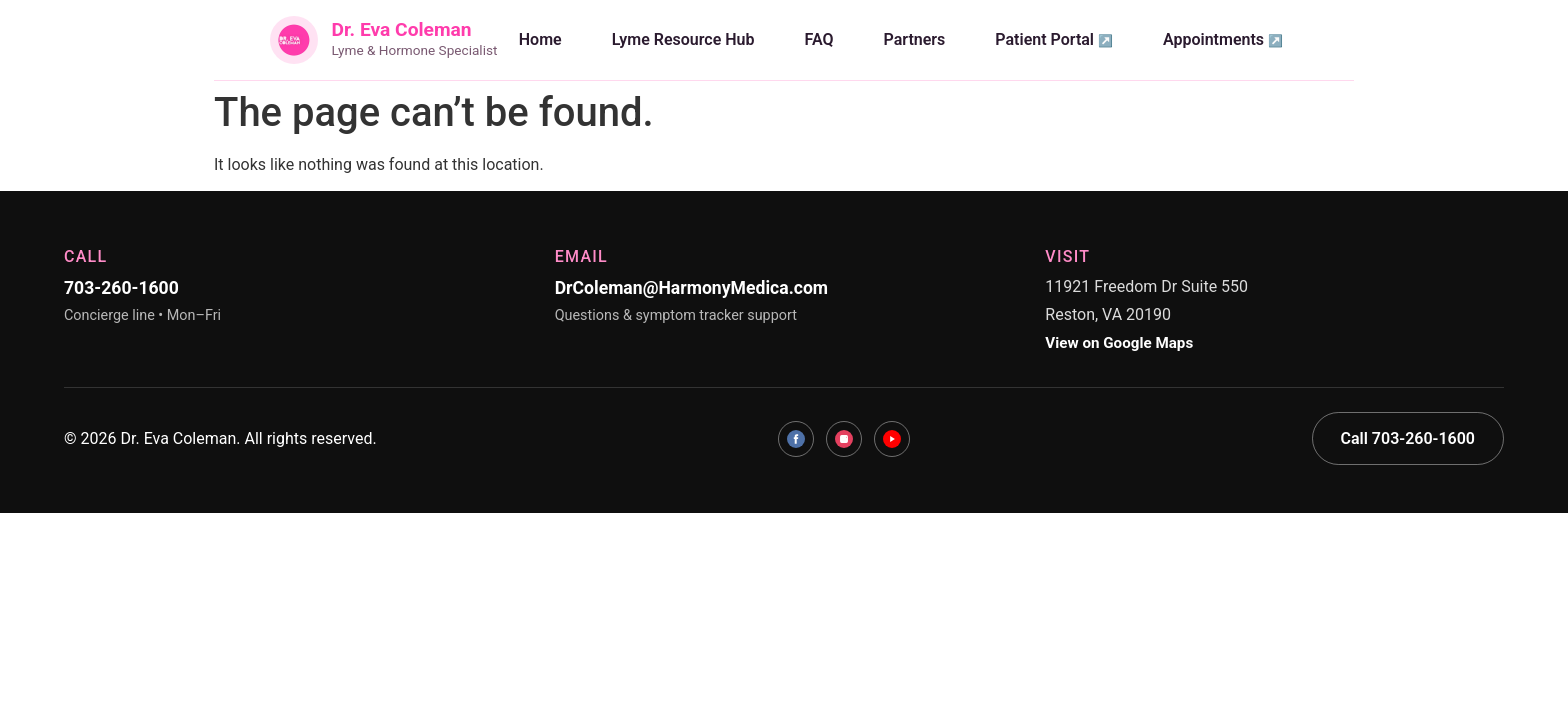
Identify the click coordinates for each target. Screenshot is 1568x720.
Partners (915, 39)
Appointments (1213, 39)
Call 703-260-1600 (1408, 438)
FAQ (819, 39)
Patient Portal (1044, 39)
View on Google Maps (1119, 343)
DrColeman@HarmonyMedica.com (691, 288)
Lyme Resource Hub (683, 39)
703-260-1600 (121, 288)
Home (540, 39)
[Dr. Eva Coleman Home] (383, 40)
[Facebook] (796, 439)
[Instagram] (844, 439)
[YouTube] (892, 439)
